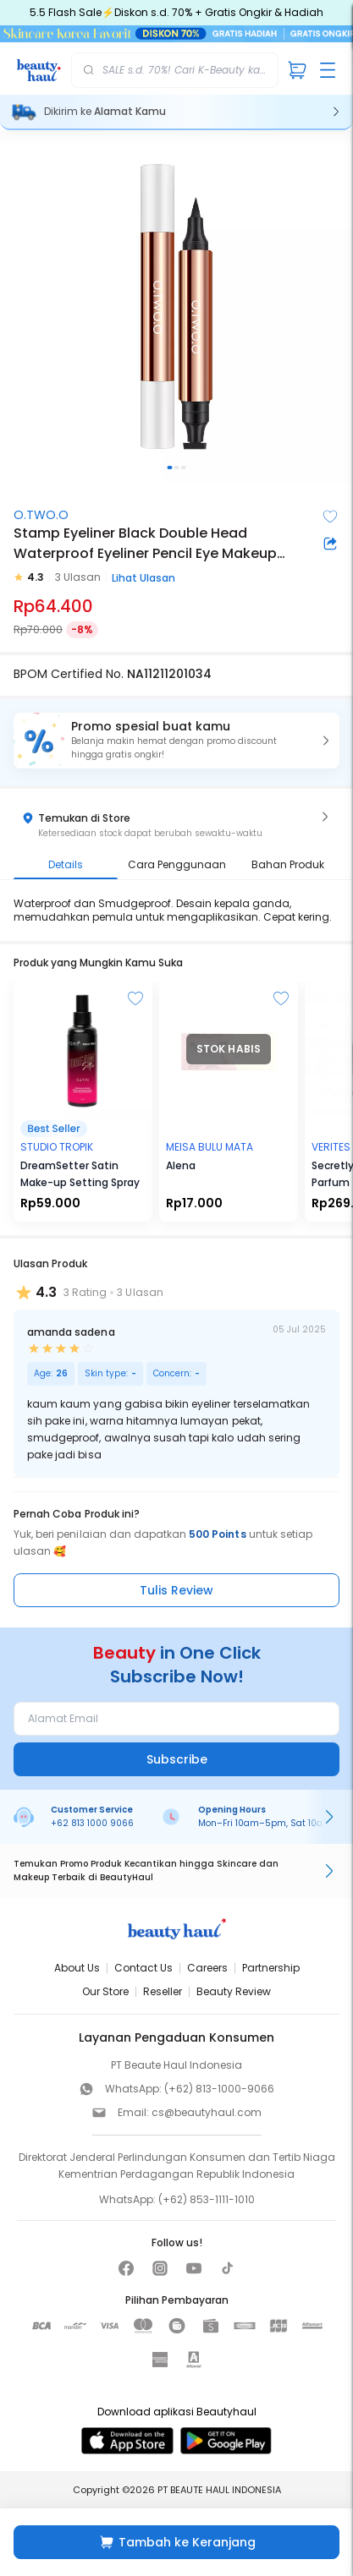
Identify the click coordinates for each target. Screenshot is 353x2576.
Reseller (162, 1991)
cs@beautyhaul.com (207, 2112)
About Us (77, 1968)
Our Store (105, 1991)
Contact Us (143, 1968)
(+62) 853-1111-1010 (206, 2199)
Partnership (271, 1968)
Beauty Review (233, 1991)
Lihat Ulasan (143, 578)
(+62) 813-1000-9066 (219, 2088)
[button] (176, 740)
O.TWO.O (41, 514)
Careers (207, 1968)
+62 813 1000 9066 (92, 1823)
